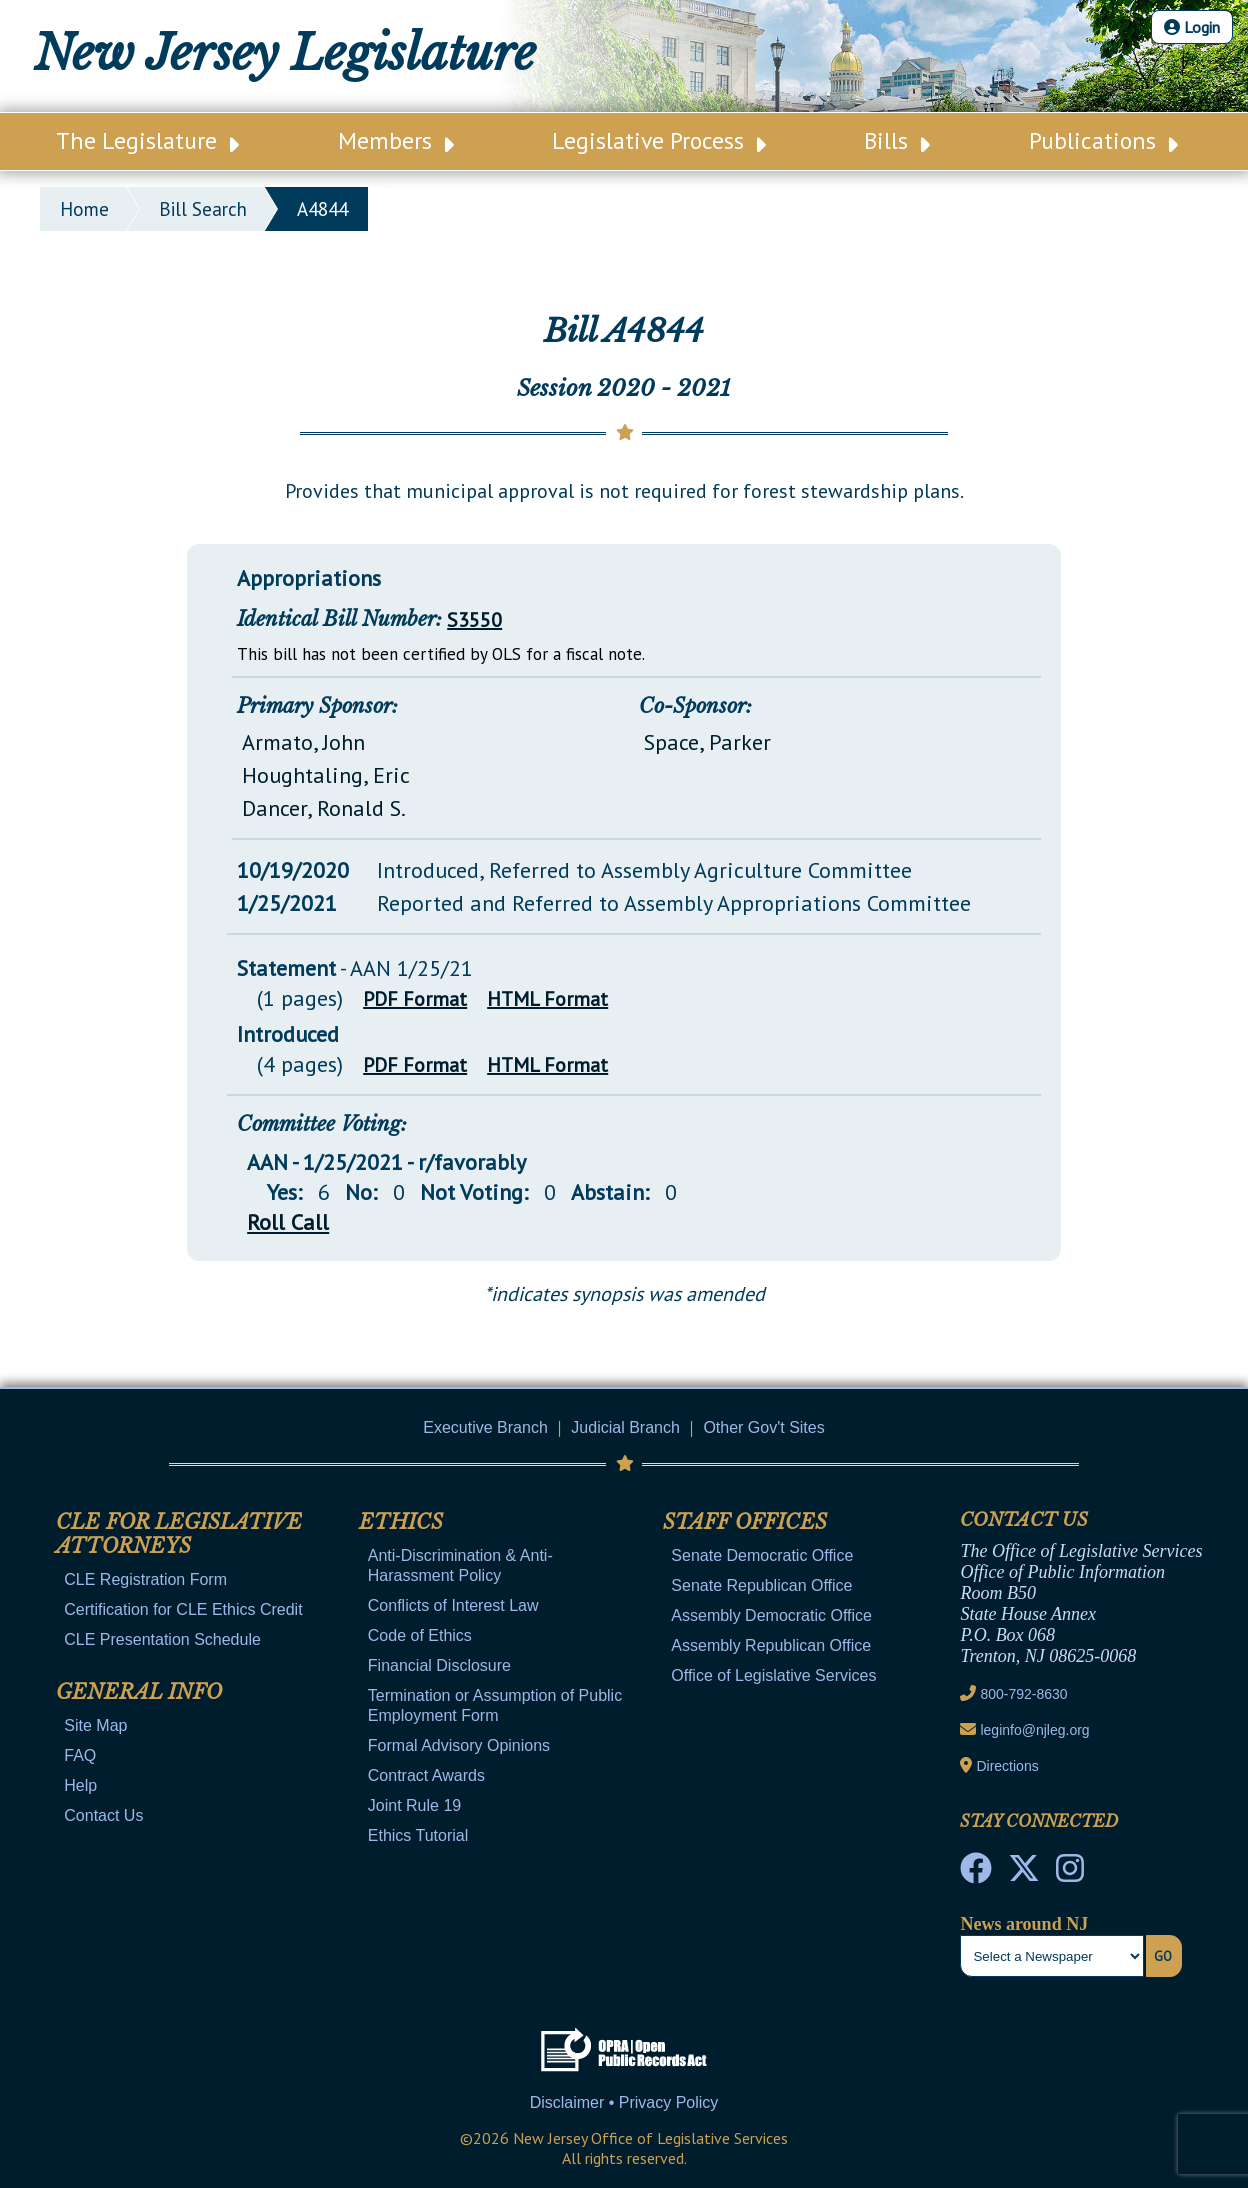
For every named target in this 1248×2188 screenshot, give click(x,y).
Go (1163, 1956)
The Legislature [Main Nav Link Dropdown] (147, 140)
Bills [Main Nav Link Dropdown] (897, 140)
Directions (1007, 1766)
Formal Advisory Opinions (459, 1745)
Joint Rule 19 (414, 1805)
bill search (203, 209)
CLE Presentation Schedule (162, 1639)
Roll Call (288, 1222)
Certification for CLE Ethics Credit (183, 1609)
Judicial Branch (625, 1427)
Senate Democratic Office (762, 1555)
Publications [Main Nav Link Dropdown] (1103, 140)
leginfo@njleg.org (1034, 1730)
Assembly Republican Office (771, 1645)
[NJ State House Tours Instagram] (1070, 1874)
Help (80, 1785)
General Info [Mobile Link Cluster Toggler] (139, 1692)
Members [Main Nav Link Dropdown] (396, 140)
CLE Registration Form (145, 1579)
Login (1192, 27)
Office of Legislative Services (773, 1675)
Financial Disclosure (439, 1665)
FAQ (80, 1755)
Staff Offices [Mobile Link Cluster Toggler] (745, 1522)
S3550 (474, 620)
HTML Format (547, 999)
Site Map (95, 1725)
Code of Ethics (420, 1635)
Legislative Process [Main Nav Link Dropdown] (659, 140)
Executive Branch (485, 1427)
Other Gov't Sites (763, 1427)
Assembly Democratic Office (771, 1615)
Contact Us (103, 1815)
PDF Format (415, 999)
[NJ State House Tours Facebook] (976, 1874)
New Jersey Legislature (285, 53)
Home (84, 209)
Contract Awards (426, 1775)
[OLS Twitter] (1024, 1874)
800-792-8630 (1023, 1694)
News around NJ (1024, 1924)
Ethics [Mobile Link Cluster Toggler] (401, 1522)
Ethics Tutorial (418, 1835)
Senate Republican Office (761, 1585)
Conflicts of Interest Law (453, 1605)
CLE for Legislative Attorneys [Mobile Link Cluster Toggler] (179, 1534)
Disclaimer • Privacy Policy (624, 2102)
